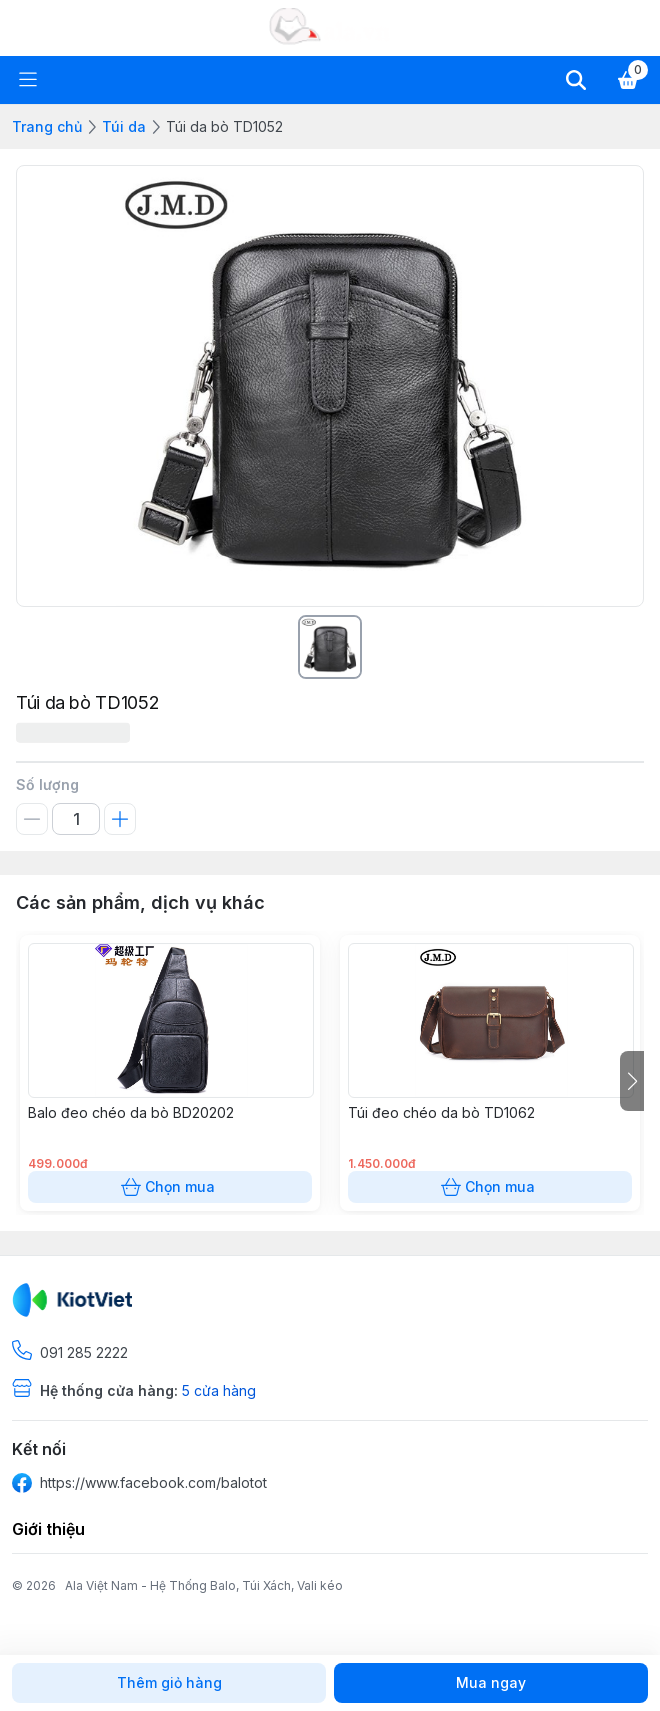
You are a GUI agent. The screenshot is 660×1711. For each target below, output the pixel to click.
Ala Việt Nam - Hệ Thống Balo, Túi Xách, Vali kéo (204, 1585)
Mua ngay (491, 1683)
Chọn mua (170, 1187)
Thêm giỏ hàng (169, 1683)
